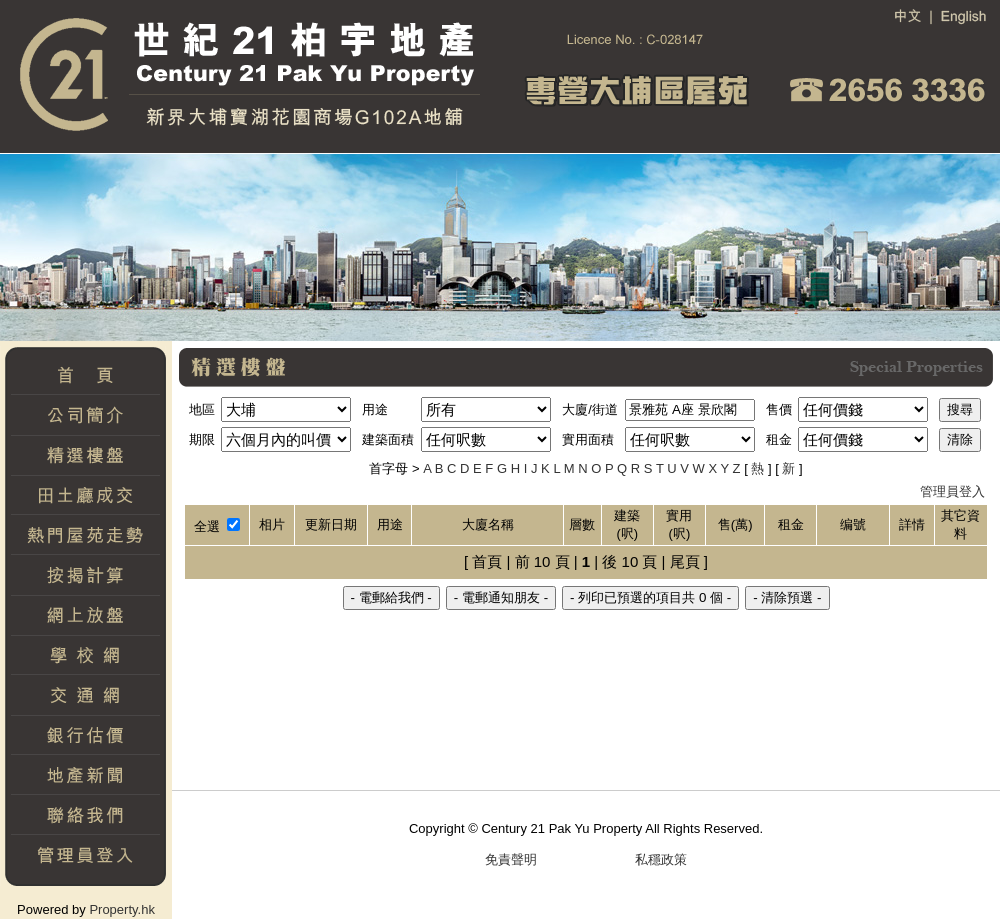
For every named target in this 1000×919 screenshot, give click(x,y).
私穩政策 (661, 859)
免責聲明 (511, 859)
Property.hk (122, 909)
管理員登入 (952, 491)
